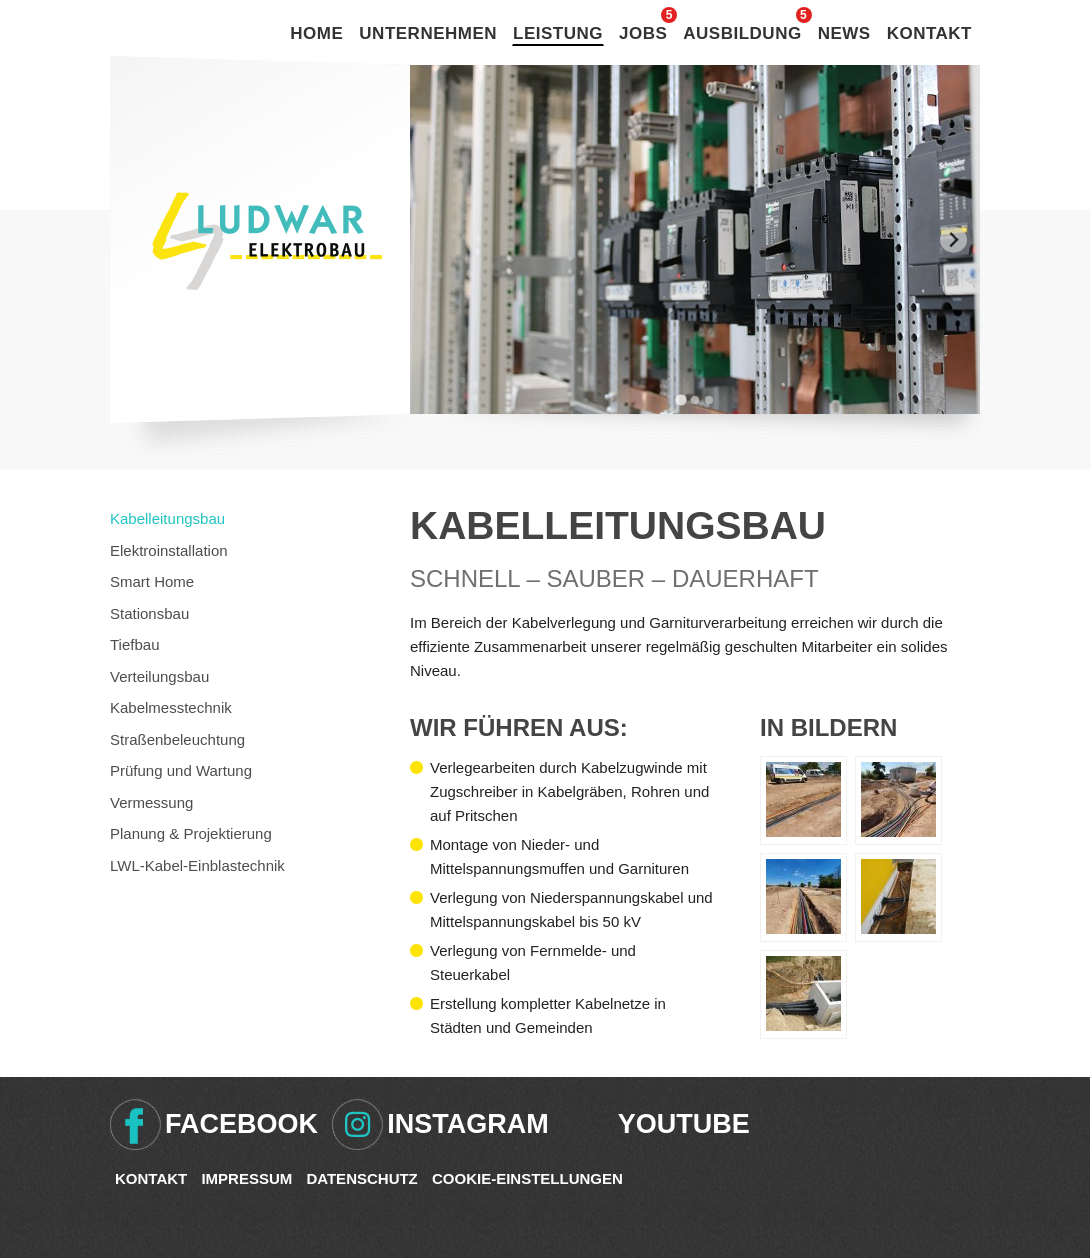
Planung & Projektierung (191, 833)
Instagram (468, 1124)
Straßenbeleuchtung (177, 739)
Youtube (684, 1124)
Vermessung (151, 802)
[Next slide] (953, 239)
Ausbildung (742, 33)
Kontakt (929, 33)
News (844, 33)
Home (316, 33)
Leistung (558, 33)
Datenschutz (361, 1178)
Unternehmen (428, 33)
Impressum (246, 1178)
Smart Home (152, 581)
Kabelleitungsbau (167, 518)
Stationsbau (149, 613)
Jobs (643, 33)
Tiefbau (134, 644)
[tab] (680, 399)
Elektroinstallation (169, 550)
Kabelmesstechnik (171, 707)
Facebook (241, 1124)
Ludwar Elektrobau (267, 241)
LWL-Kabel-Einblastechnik (197, 865)
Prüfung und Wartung (181, 770)
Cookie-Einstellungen (527, 1178)
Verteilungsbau (159, 676)
